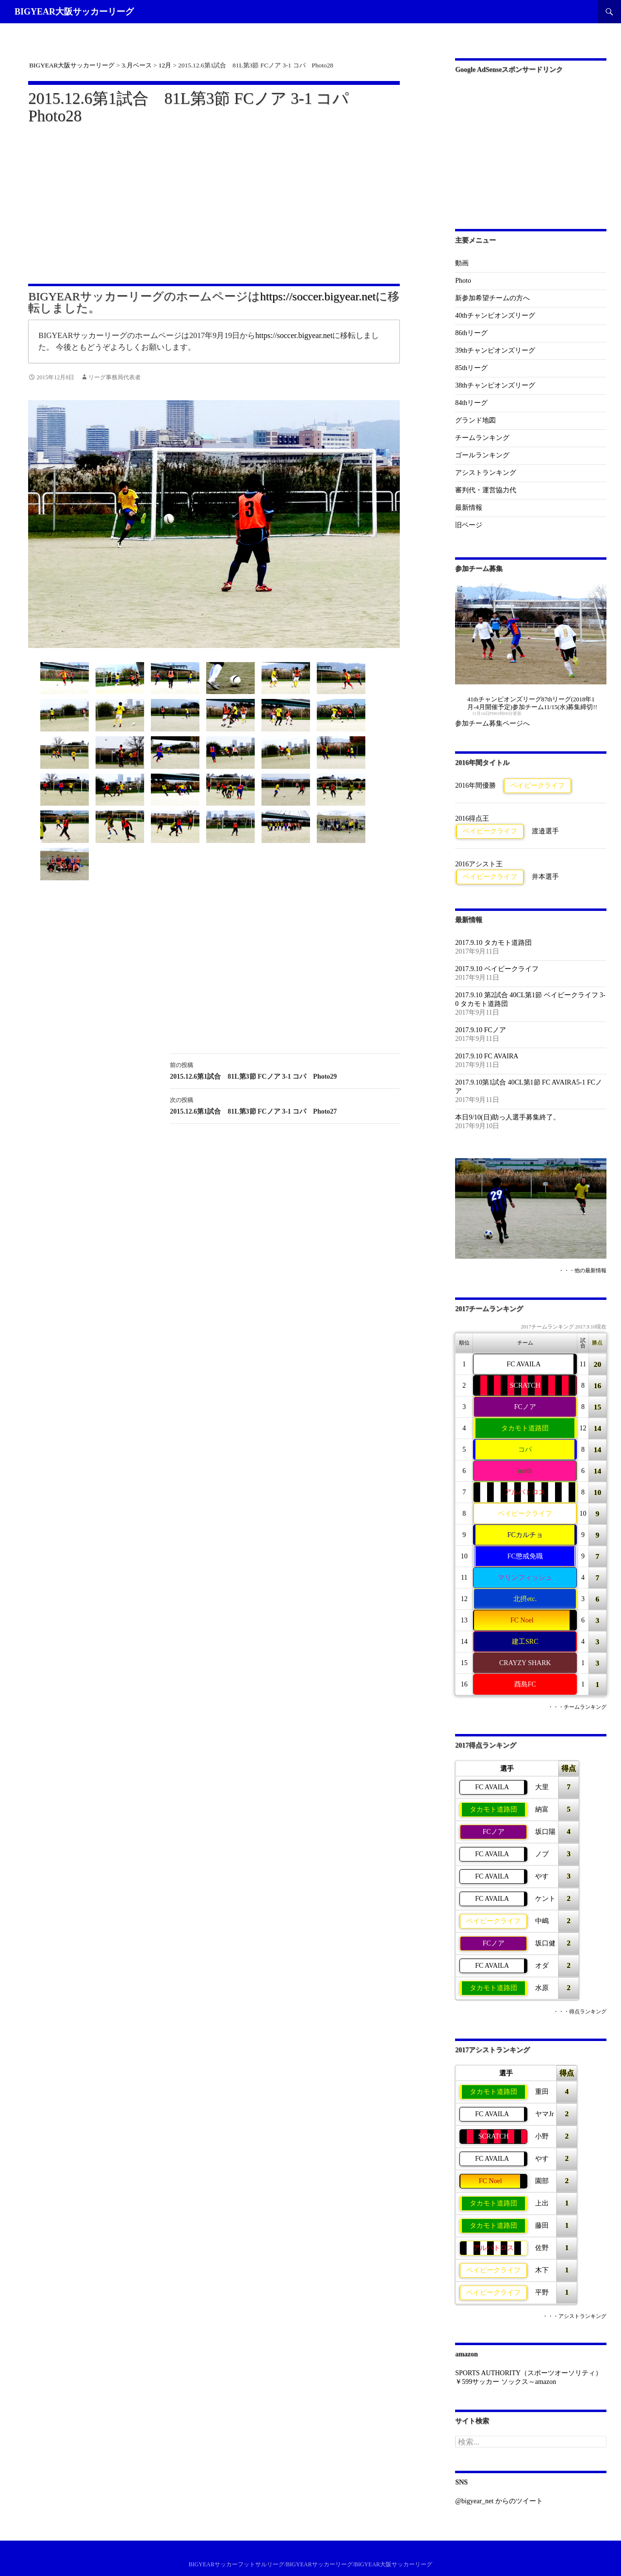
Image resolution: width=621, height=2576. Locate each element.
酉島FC (525, 1684)
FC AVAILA (523, 1364)
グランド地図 (475, 420)
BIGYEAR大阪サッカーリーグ (74, 11)
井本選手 (545, 876)
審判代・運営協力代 (485, 490)
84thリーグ (471, 402)
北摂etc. (525, 1599)
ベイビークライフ (537, 785)
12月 (165, 65)
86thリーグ (471, 333)
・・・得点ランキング (579, 2011)
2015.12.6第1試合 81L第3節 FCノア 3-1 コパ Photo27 (285, 1104)
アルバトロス (525, 1492)
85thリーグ (471, 368)
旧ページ (468, 525)
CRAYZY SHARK (525, 1663)
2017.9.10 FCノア (480, 1030)
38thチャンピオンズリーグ (495, 385)
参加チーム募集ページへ (492, 723)
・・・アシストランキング (574, 2316)
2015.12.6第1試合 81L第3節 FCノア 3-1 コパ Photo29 (285, 1069)
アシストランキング (485, 472)
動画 (462, 263)
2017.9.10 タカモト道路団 (493, 942)
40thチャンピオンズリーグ (495, 315)
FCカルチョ (525, 1535)
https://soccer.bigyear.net (318, 296)
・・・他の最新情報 (582, 1270)
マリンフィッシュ (525, 1577)
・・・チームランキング (577, 1707)
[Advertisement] (214, 198)
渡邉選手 (545, 831)
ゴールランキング (482, 455)
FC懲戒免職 (525, 1556)
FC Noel (522, 1620)
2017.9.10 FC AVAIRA (486, 1056)
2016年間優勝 (475, 785)
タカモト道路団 (525, 1428)
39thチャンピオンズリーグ (495, 350)
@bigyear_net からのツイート (498, 2501)
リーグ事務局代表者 (114, 377)
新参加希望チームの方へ (492, 298)
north (525, 1470)
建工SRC (525, 1641)
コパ (525, 1449)
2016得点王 (472, 818)
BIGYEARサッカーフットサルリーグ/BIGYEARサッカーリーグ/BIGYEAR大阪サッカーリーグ (311, 2564)
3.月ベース (137, 65)
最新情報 (468, 507)
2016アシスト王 (479, 864)
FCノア (525, 1406)
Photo (463, 280)
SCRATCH (525, 1385)
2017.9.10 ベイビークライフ (497, 968)
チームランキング (482, 437)
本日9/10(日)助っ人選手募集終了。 (507, 1117)
